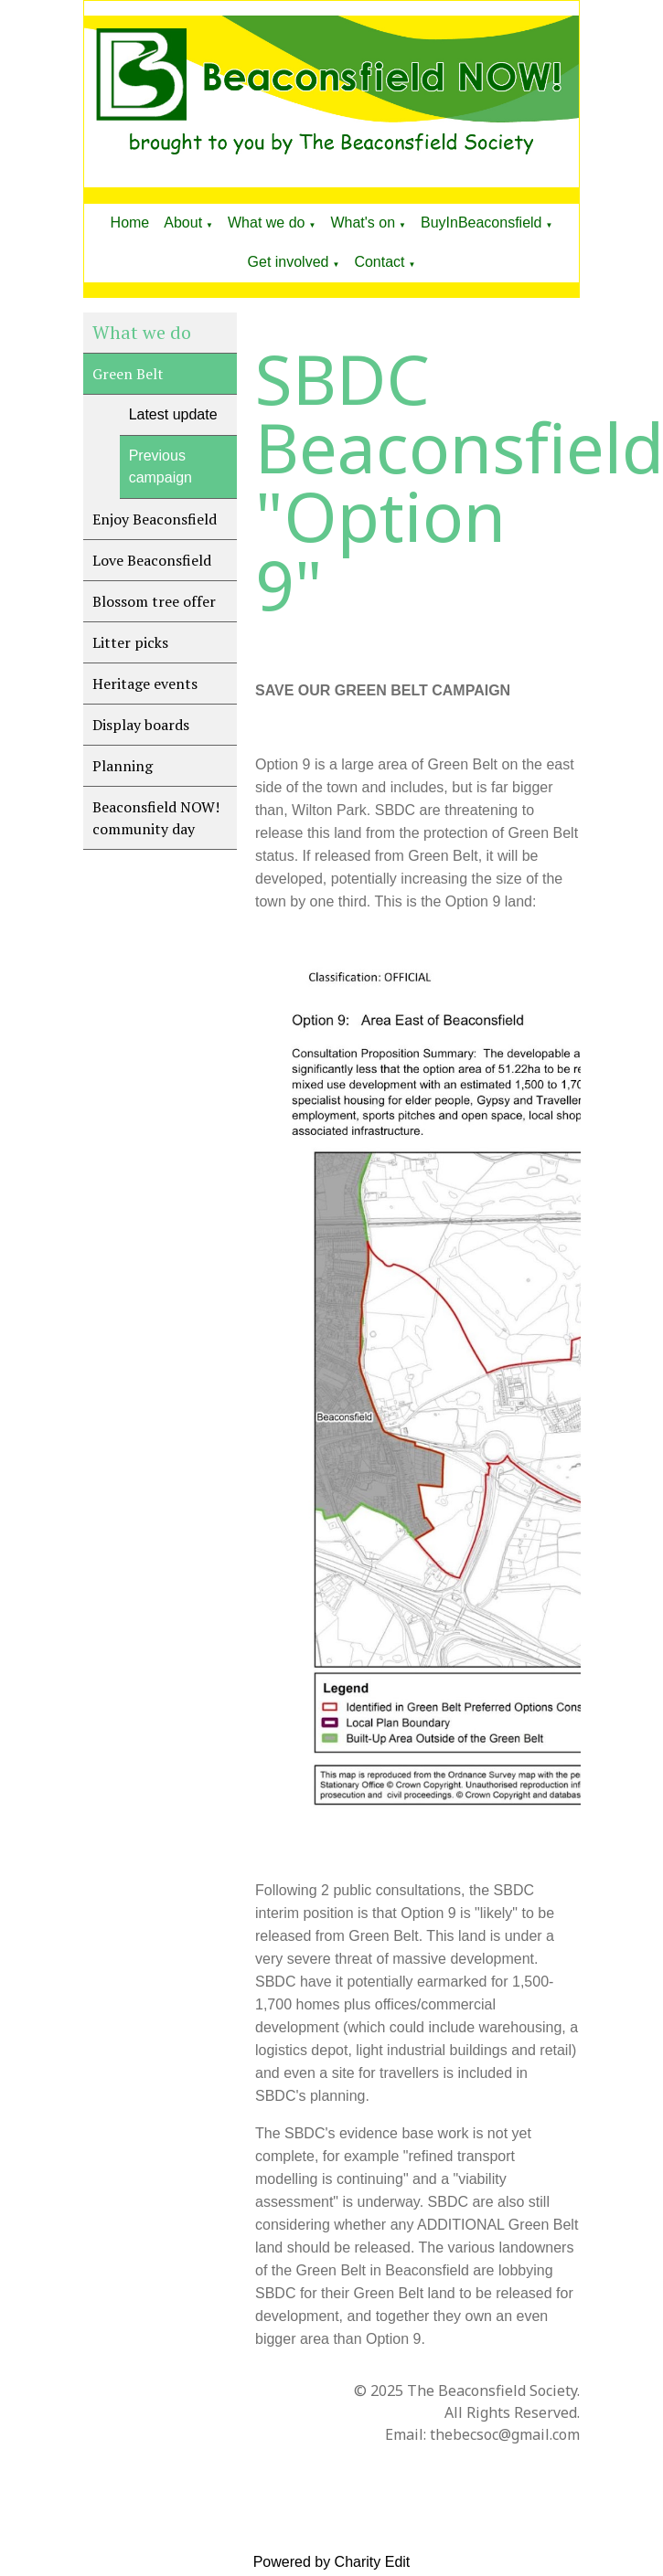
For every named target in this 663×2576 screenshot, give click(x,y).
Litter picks (130, 642)
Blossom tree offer (154, 601)
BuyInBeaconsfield (481, 222)
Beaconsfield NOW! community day (155, 818)
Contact (379, 262)
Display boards (140, 725)
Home (130, 222)
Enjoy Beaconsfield (154, 519)
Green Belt (128, 374)
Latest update (173, 414)
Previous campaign (160, 466)
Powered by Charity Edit (332, 2562)
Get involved (288, 262)
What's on (362, 222)
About (183, 222)
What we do (266, 222)
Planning (122, 766)
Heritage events (145, 683)
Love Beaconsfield (151, 560)
